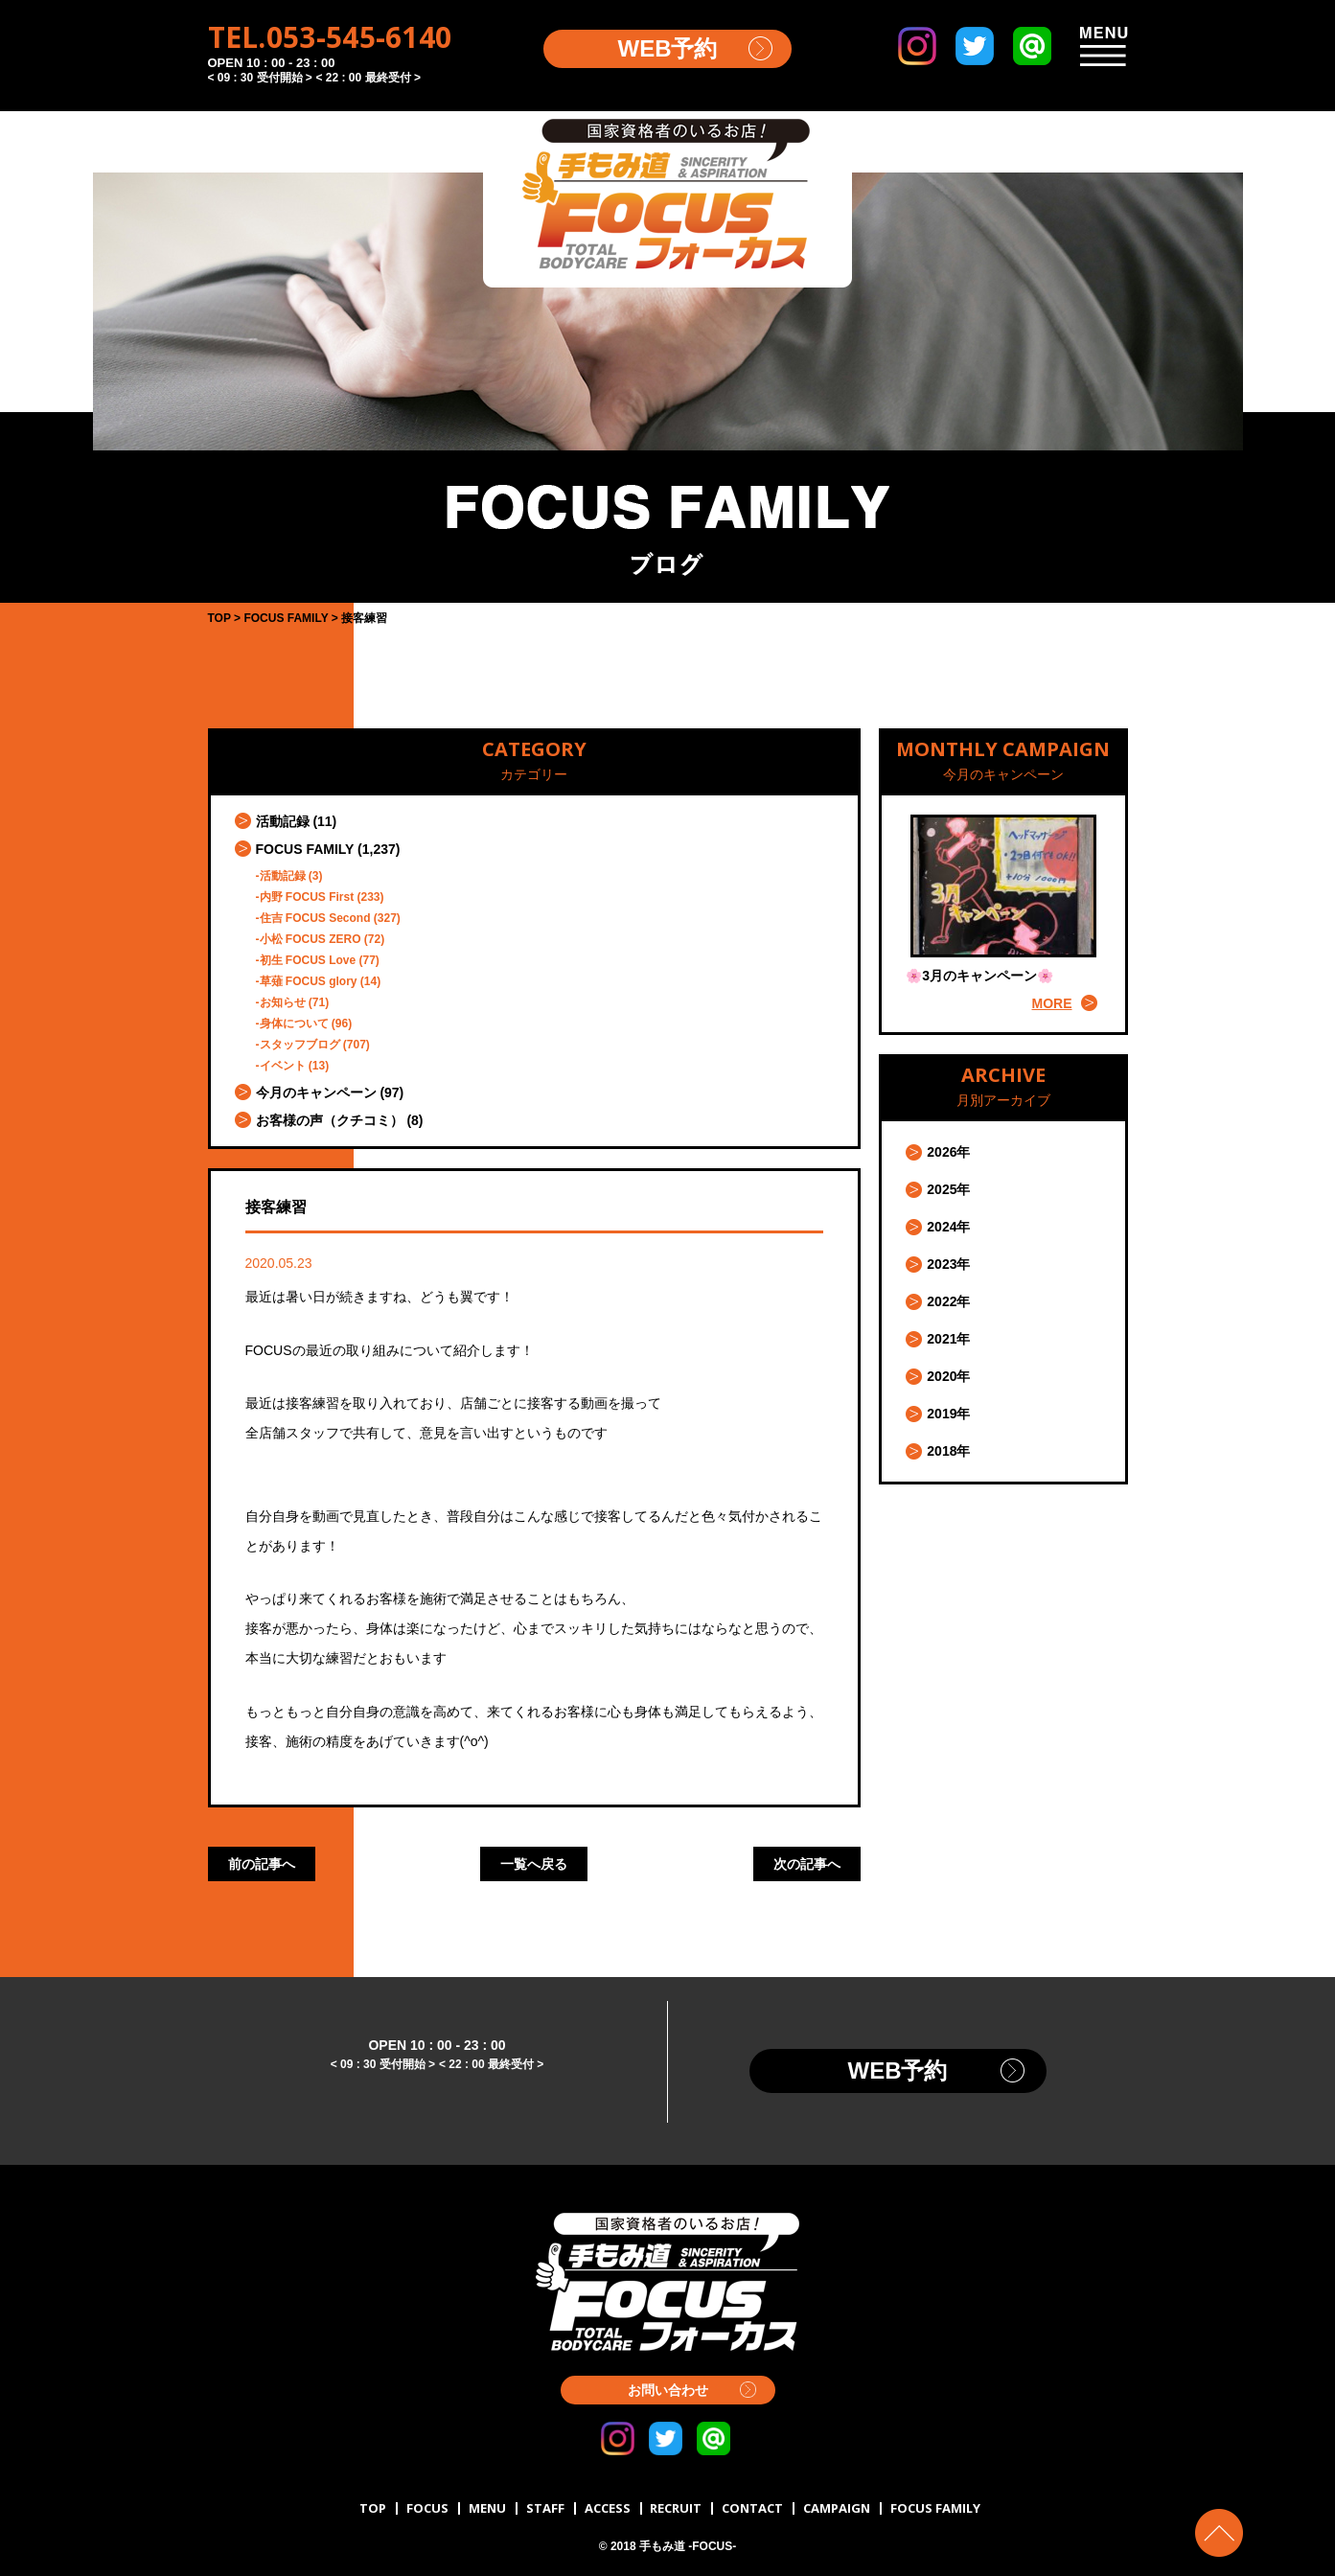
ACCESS (608, 2508)
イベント (283, 1065)
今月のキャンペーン (316, 1092)
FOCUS (427, 2508)
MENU (487, 2508)
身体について (294, 1023)
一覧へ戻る (533, 1864)
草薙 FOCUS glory (308, 981)
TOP (372, 2508)
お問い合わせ (668, 2390)
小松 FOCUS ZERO (310, 939)
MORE (1052, 1003)
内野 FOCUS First (307, 897)
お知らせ (283, 1002)
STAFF (545, 2508)
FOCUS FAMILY (305, 849)
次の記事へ (806, 1864)
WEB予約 (668, 48)
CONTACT (752, 2508)
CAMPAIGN (836, 2508)
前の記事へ (261, 1864)
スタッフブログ (300, 1044)
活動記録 (283, 821)
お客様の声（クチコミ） (329, 1120)
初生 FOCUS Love (308, 960)
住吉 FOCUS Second (315, 918)
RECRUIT (676, 2508)
